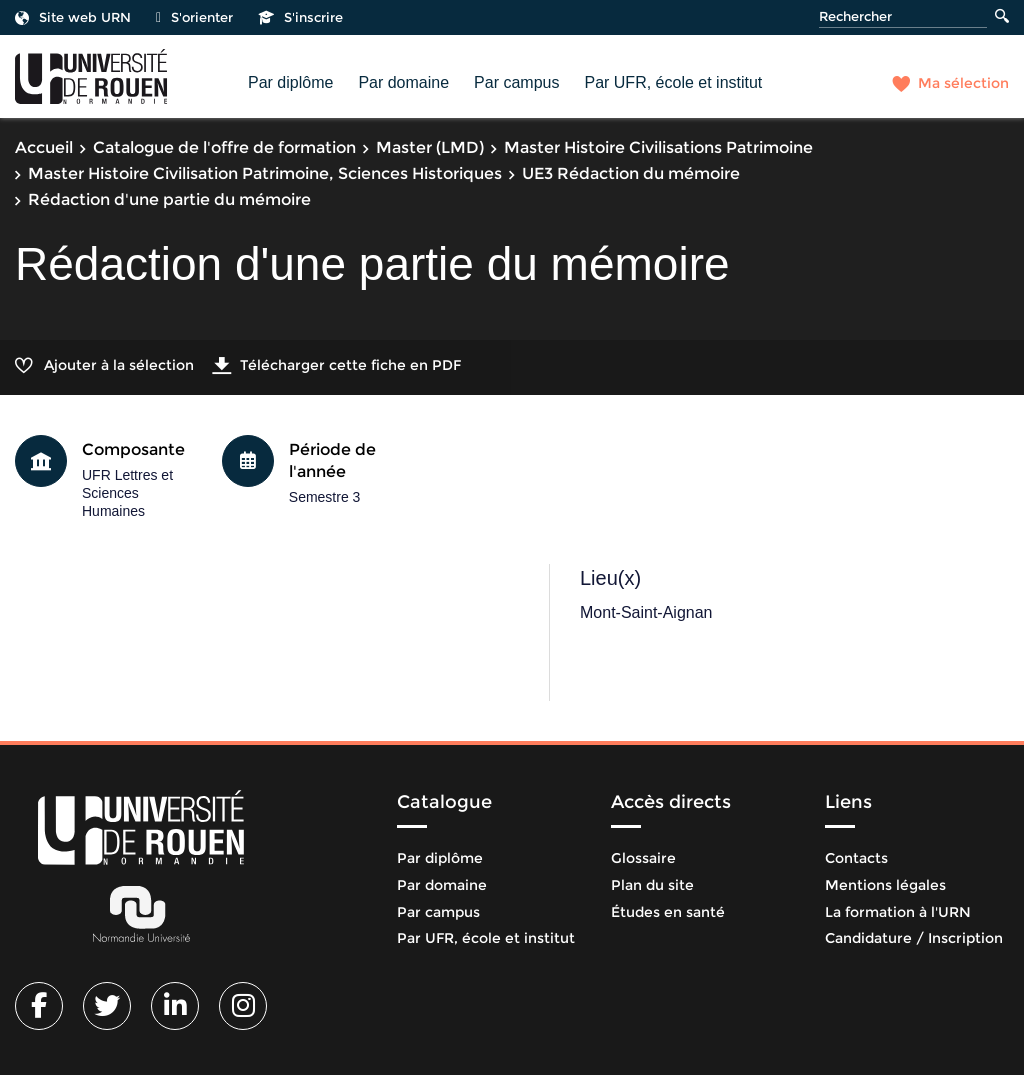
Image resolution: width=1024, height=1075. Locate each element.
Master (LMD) (430, 147)
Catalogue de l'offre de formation (224, 147)
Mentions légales (885, 885)
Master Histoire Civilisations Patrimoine (658, 147)
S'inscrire (300, 17)
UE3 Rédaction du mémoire (631, 173)
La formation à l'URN (898, 912)
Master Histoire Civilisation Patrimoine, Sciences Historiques (265, 173)
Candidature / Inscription (914, 938)
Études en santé (668, 912)
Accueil (44, 147)
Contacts (856, 858)
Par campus (516, 82)
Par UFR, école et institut (673, 82)
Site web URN (73, 17)
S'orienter (194, 17)
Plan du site (652, 885)
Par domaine (403, 82)
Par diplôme (290, 82)
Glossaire (643, 858)
